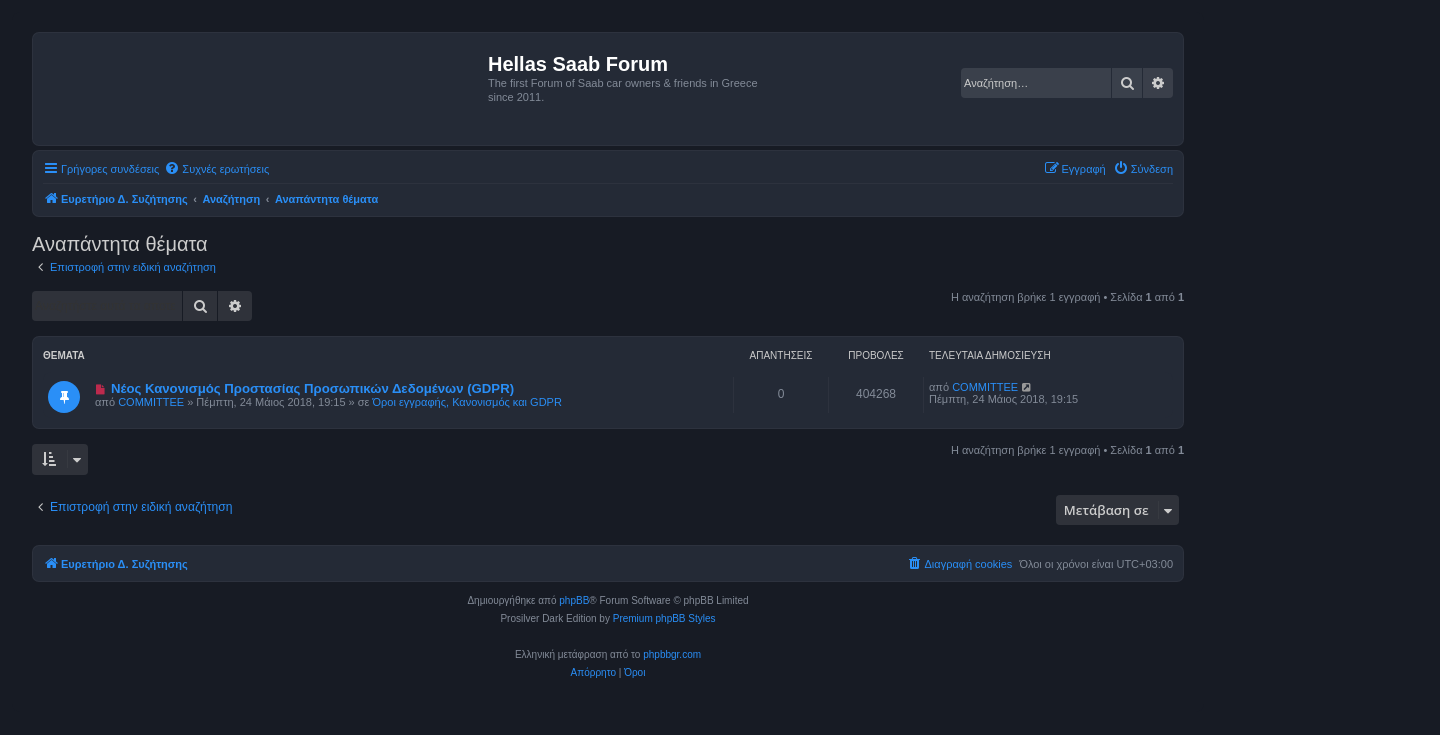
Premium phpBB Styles (664, 618)
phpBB (574, 600)
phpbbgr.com (672, 654)
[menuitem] (216, 169)
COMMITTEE (151, 402)
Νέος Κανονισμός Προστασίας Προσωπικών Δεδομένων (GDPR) (312, 388)
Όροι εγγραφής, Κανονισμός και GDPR (467, 402)
